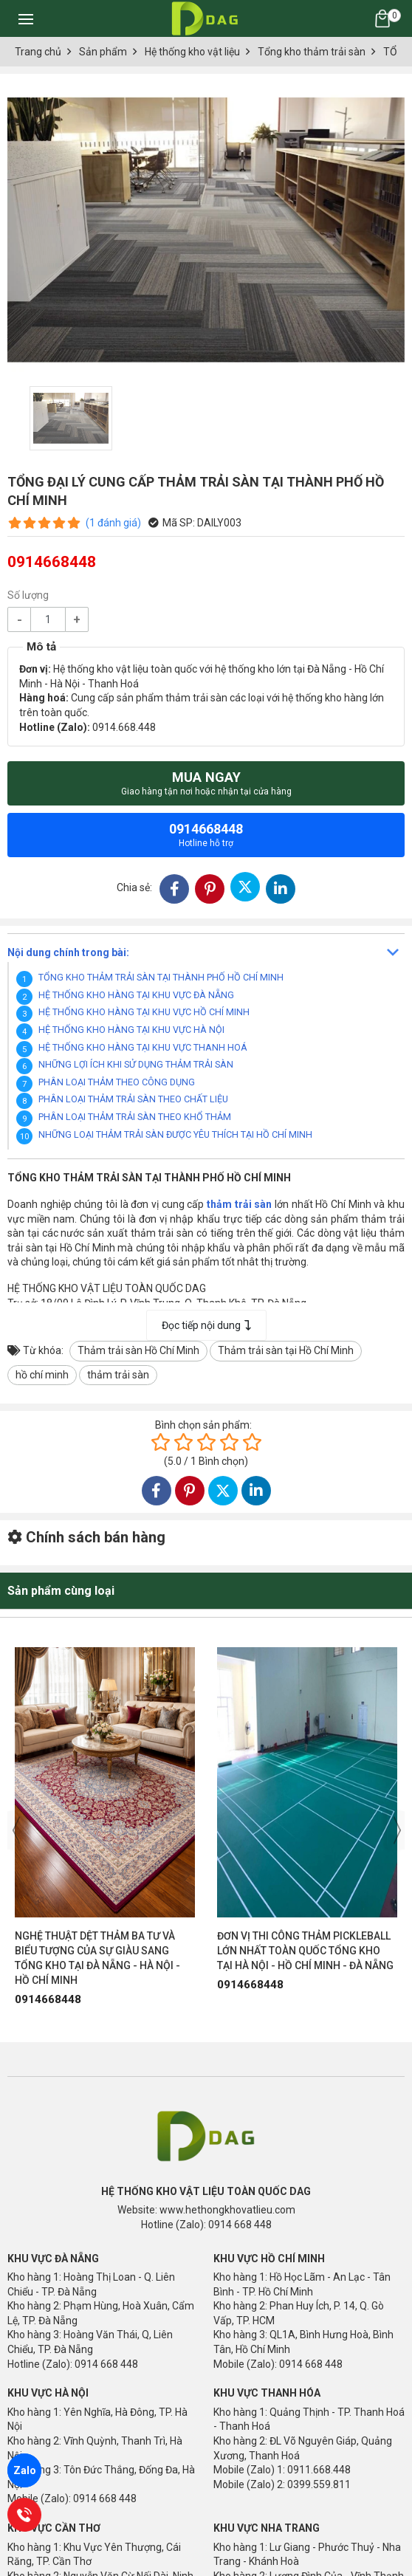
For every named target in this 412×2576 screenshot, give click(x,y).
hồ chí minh (42, 1375)
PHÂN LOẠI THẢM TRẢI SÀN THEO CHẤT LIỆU (133, 1099)
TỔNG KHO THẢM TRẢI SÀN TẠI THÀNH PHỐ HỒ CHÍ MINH (161, 977)
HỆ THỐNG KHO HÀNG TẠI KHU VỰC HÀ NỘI (131, 1029)
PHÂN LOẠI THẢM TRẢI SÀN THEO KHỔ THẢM (134, 1116)
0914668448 (206, 834)
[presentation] (16, 1830)
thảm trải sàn (118, 1375)
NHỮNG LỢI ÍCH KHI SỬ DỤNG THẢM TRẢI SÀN (135, 1064)
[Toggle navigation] (25, 18)
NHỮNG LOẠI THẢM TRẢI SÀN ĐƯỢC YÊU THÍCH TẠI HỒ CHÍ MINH (175, 1134)
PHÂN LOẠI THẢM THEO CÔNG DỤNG (116, 1082)
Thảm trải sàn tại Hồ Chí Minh (286, 1350)
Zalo (24, 2470)
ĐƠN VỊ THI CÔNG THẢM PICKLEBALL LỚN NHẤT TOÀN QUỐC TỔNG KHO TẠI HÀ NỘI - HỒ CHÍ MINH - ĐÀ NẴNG (305, 1950)
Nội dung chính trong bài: (68, 952)
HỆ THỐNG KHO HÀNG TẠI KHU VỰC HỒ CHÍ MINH (144, 1011)
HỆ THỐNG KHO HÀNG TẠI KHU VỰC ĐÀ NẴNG (136, 994)
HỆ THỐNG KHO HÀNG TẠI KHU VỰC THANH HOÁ (142, 1047)
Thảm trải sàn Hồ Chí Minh (138, 1350)
